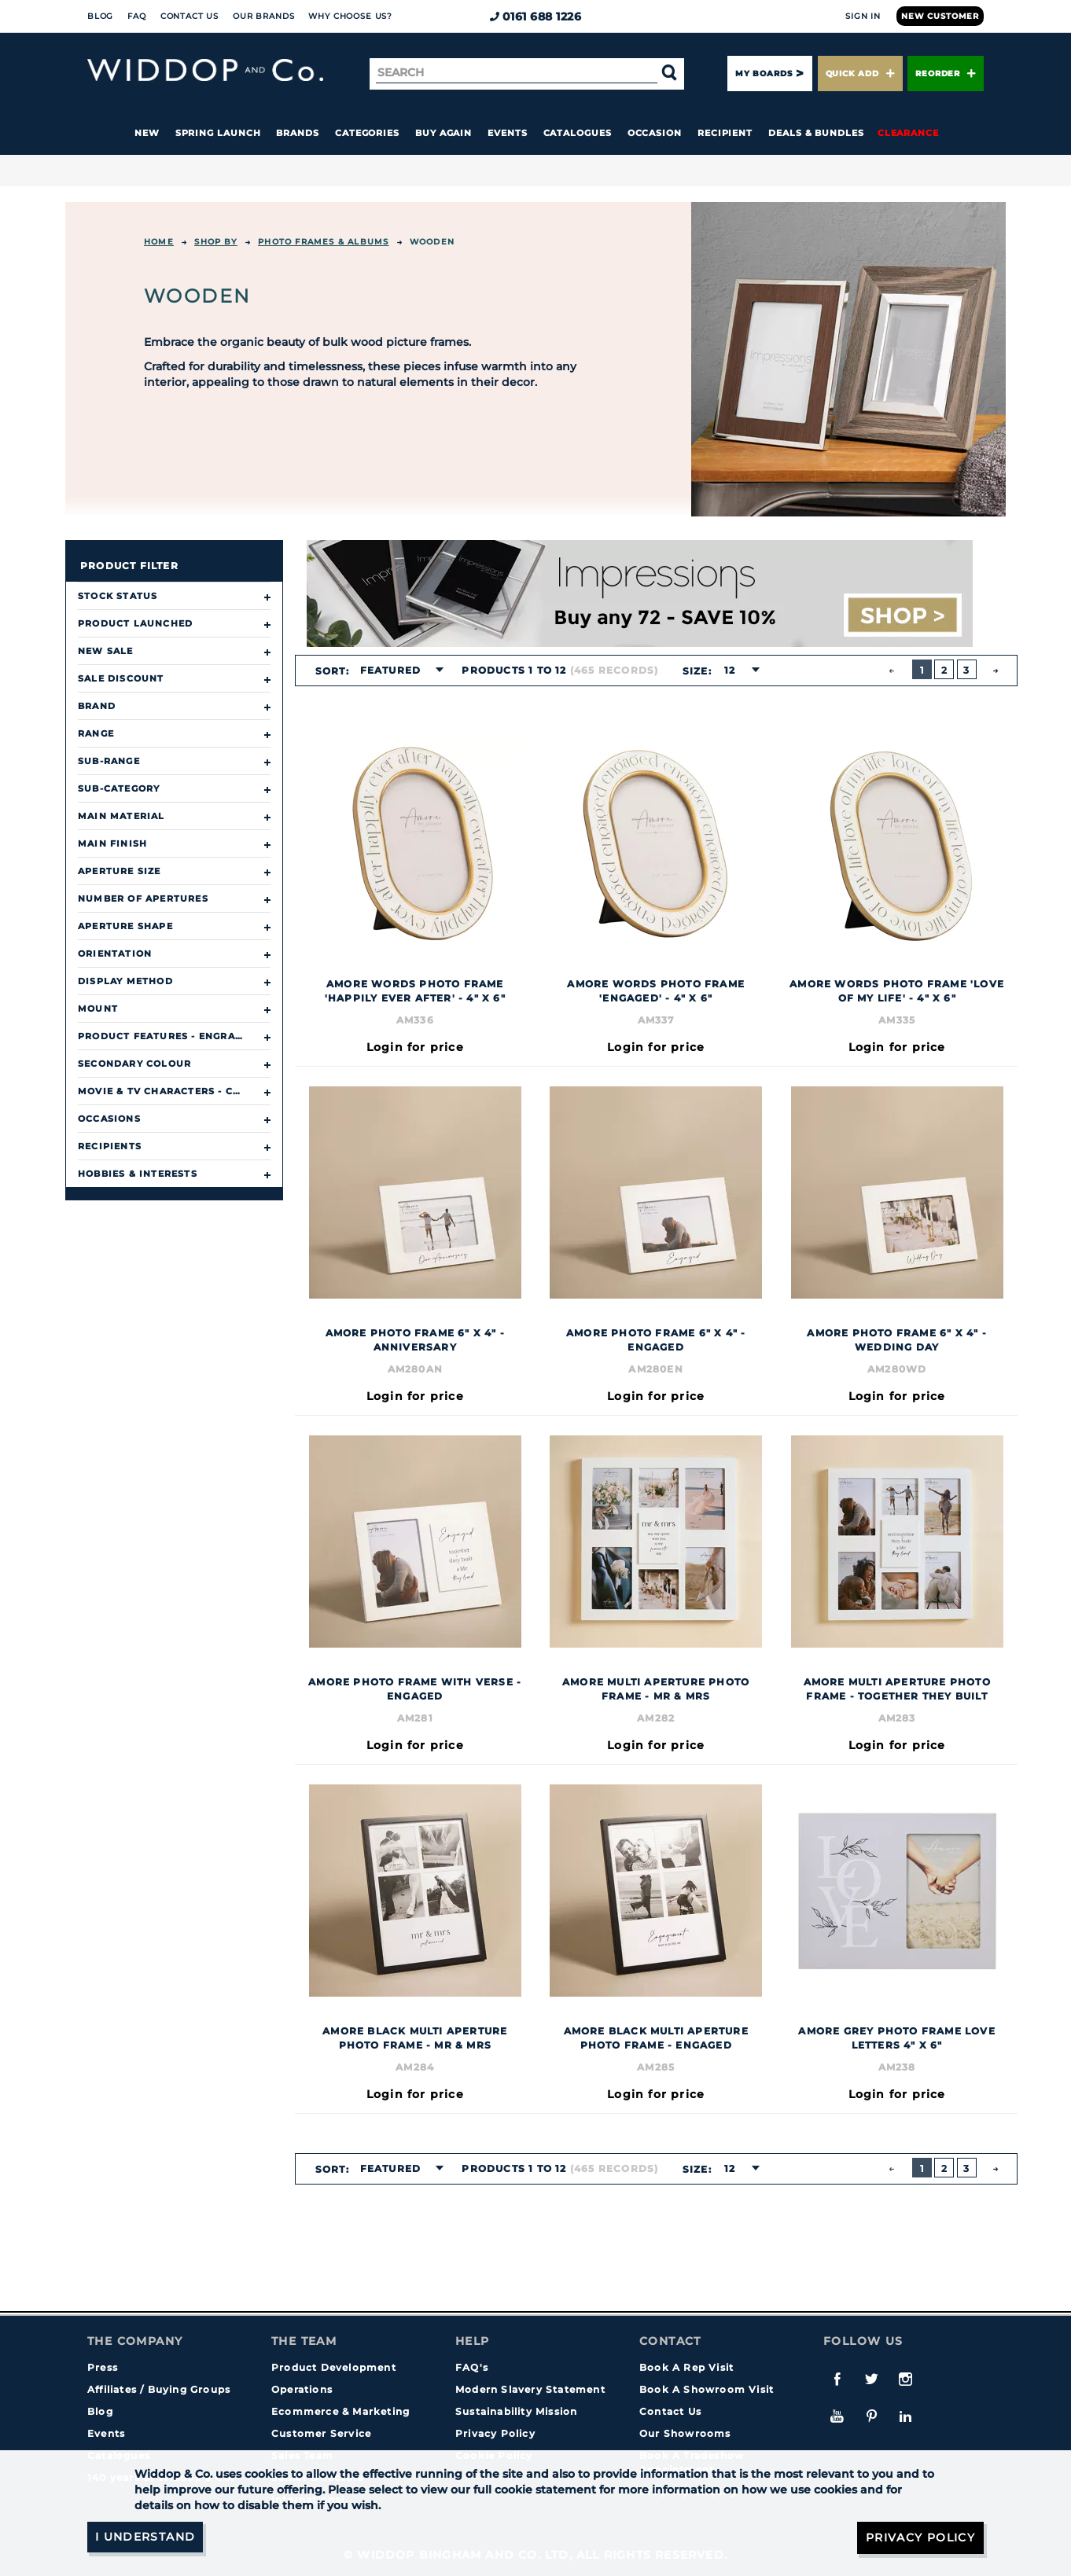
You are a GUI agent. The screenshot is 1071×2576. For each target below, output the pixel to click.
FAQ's (471, 2367)
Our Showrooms (685, 2433)
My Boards (763, 73)
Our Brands (263, 16)
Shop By (215, 242)
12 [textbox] (728, 670)
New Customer (940, 16)
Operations (302, 2389)
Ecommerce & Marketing (340, 2411)
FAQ (136, 16)
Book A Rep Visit (686, 2367)
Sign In (863, 16)
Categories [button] (367, 132)
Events (508, 132)
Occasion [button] (655, 132)
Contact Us (189, 16)
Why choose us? (350, 16)
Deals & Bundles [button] (816, 132)
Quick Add (860, 73)
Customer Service (321, 2433)
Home (159, 242)
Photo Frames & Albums (323, 242)
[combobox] (397, 671)
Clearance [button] (908, 132)
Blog (100, 16)
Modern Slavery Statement (530, 2389)
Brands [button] (297, 132)
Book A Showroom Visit (706, 2389)
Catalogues (577, 132)
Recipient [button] (725, 132)
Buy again (443, 132)
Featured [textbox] (390, 670)
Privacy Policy (495, 2433)
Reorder (945, 73)
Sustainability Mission (516, 2411)
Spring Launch (218, 132)
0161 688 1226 (536, 16)
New (147, 132)
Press (102, 2367)
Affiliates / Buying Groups (158, 2389)
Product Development (333, 2367)
